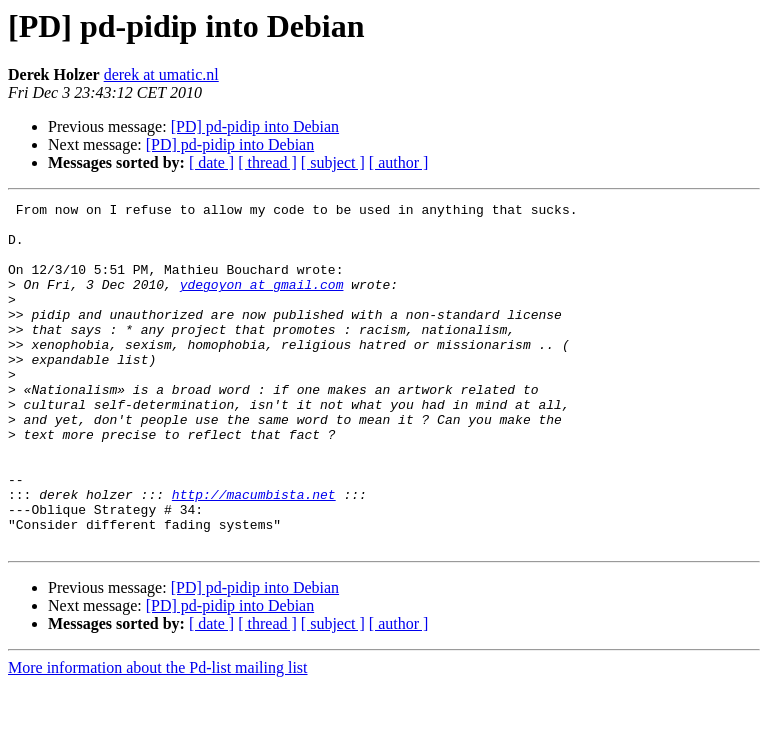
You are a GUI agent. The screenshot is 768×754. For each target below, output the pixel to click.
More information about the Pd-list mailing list (158, 736)
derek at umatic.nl (161, 74)
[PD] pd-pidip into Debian (255, 126)
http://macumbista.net (254, 554)
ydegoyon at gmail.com (262, 302)
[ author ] (399, 162)
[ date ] (211, 162)
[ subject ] (333, 162)
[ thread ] (267, 162)
